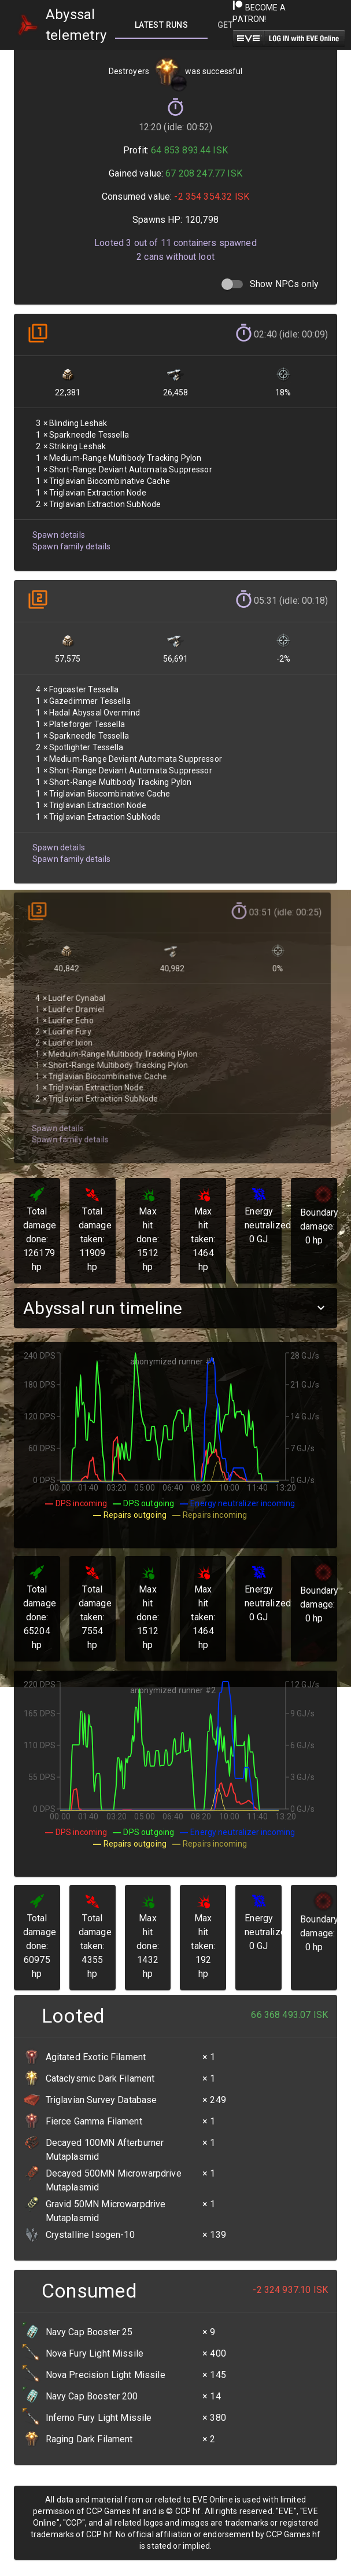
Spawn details (58, 530)
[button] (175, 1308)
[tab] (161, 25)
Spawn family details (71, 542)
